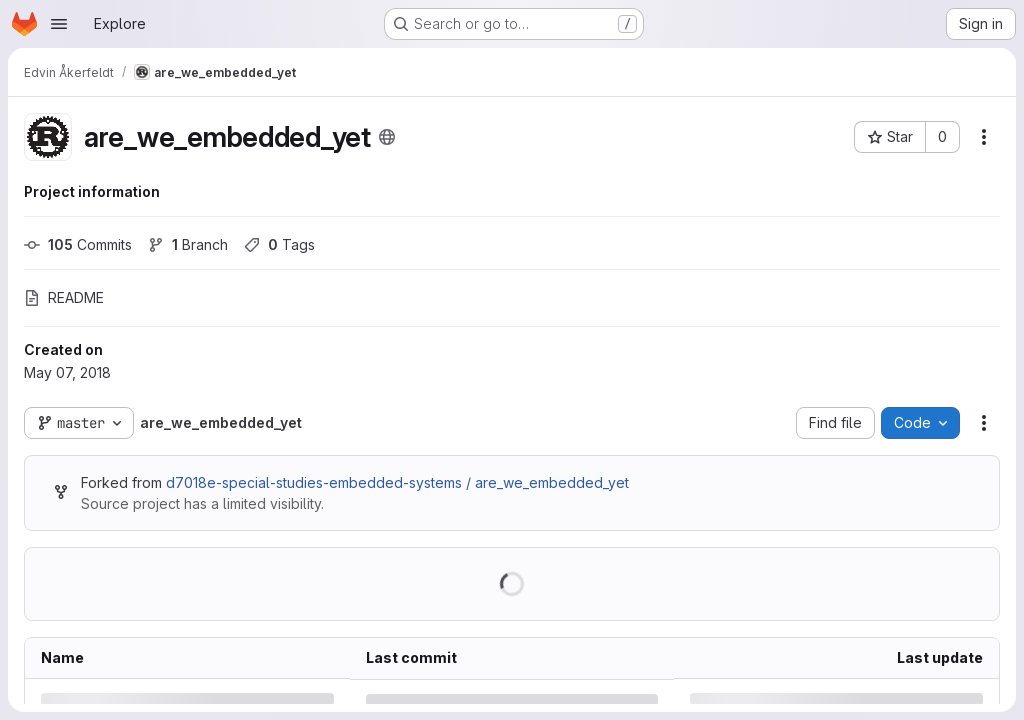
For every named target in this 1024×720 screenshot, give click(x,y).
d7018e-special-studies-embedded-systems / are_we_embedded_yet (397, 482)
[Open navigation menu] (59, 24)
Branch (188, 244)
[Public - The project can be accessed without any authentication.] (387, 137)
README (64, 297)
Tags (279, 244)
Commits (78, 244)
